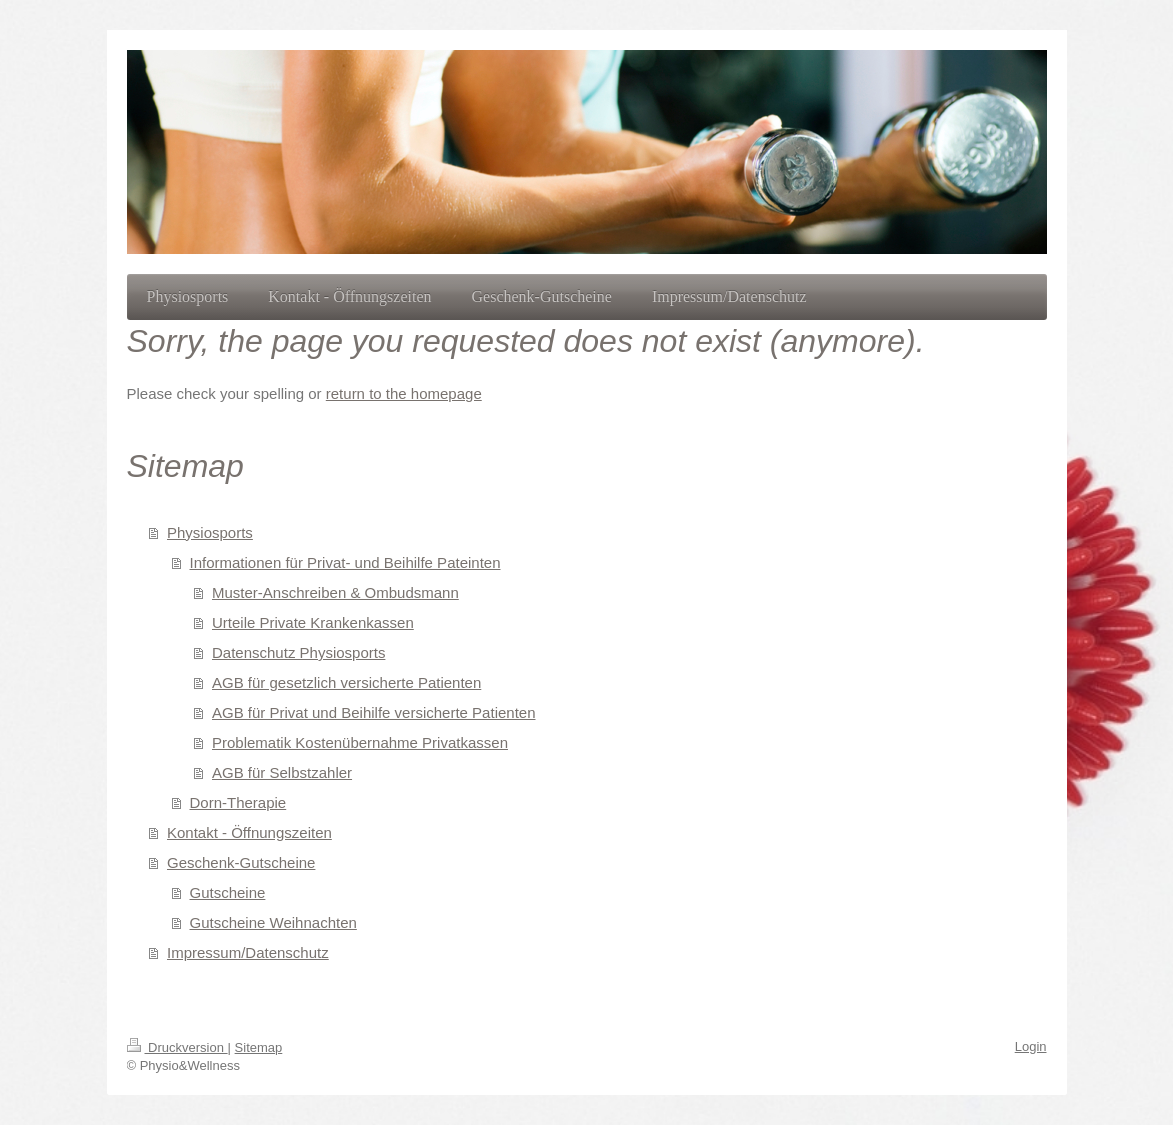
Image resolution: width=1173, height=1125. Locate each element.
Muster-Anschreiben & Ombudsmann (335, 592)
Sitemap (259, 1047)
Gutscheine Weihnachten (273, 922)
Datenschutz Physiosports (298, 652)
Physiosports (210, 532)
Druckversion (177, 1047)
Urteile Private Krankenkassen (313, 622)
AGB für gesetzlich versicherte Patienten (346, 682)
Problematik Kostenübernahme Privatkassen (360, 742)
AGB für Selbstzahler (282, 772)
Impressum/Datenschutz (248, 952)
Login (1031, 1046)
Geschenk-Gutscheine (241, 862)
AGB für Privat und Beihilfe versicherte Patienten (374, 712)
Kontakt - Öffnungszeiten (249, 832)
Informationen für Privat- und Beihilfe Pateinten (345, 562)
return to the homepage (404, 393)
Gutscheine (228, 892)
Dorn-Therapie (238, 802)
